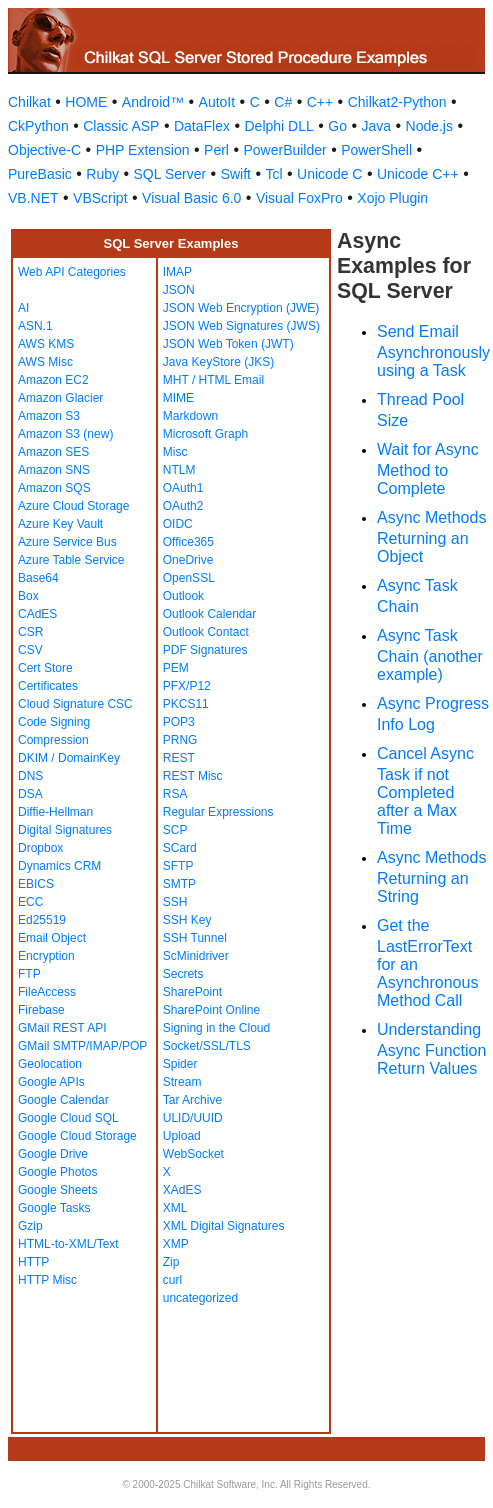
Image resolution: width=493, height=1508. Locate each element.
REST (179, 758)
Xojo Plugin (392, 198)
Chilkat (29, 102)
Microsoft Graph (205, 434)
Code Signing (54, 722)
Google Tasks (54, 1208)
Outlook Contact (206, 632)
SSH (175, 902)
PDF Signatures (205, 650)
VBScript (100, 198)
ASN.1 (35, 326)
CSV (30, 650)
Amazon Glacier (60, 398)
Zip (171, 1262)
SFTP (178, 866)
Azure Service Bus (67, 542)
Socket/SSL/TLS (207, 1046)
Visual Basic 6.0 (191, 198)
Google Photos (57, 1172)
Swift (236, 174)
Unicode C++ (418, 174)
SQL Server (170, 174)
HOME (86, 102)
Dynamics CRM (59, 866)
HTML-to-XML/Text (68, 1244)
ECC (30, 902)
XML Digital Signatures (224, 1226)
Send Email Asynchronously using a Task (433, 351)
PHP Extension (143, 150)
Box (28, 596)
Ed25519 (42, 920)
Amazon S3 (49, 416)
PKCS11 (186, 704)
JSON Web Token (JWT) (228, 344)
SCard (180, 848)
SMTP (179, 884)
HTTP (33, 1262)
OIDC (178, 524)
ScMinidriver (196, 956)
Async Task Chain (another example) (430, 655)
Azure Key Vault (60, 524)
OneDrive (188, 560)
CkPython (38, 126)
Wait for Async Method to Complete (428, 469)
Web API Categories (72, 272)
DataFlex (202, 126)
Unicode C (329, 174)
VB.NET (33, 198)
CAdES (37, 614)
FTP (29, 974)
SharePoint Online (211, 1010)
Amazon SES (53, 452)
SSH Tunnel (195, 938)
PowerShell (376, 150)
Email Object (52, 938)
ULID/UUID (193, 1118)
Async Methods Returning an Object (431, 537)
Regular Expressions (218, 812)
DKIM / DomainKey (69, 758)
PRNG (180, 740)
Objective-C (44, 150)
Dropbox (40, 848)
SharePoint (192, 992)
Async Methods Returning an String (431, 877)
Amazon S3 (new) (65, 434)
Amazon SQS (54, 488)
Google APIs (51, 1082)
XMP (176, 1244)
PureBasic (40, 174)
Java (376, 126)
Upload (182, 1136)
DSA (30, 794)
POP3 (179, 722)
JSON (179, 290)
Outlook (183, 596)
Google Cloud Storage (77, 1136)
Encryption (46, 956)
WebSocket (193, 1154)
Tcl (273, 174)
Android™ (153, 102)
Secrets (183, 974)
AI (23, 308)
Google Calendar (63, 1100)
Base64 (38, 578)
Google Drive (53, 1154)
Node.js (429, 126)
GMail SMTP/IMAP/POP (82, 1046)
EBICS (36, 884)
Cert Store (45, 668)
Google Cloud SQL (68, 1118)
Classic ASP (121, 126)
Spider (180, 1064)
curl (172, 1280)
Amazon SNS (54, 470)
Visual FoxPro (299, 198)
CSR (30, 632)
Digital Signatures (65, 830)
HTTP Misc (47, 1280)
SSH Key (187, 920)
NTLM (179, 470)
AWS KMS (46, 344)
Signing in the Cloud (216, 1028)
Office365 (188, 542)
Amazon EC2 (53, 380)
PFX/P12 (187, 686)
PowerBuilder (284, 150)
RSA (175, 794)
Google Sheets (57, 1190)
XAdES (182, 1190)
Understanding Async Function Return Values (431, 1049)
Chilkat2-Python (397, 102)
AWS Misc (45, 362)
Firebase (41, 1010)
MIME (178, 398)
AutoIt (217, 102)
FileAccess (47, 992)
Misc (175, 452)
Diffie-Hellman (55, 812)
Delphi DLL (278, 126)
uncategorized (200, 1298)
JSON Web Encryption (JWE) (241, 308)
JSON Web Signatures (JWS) (241, 326)
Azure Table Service (71, 560)
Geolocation (50, 1064)
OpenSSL (189, 578)
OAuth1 (183, 488)
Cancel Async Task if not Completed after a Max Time (425, 791)
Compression (53, 740)
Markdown (190, 416)
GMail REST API (62, 1028)
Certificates (48, 686)
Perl (216, 150)
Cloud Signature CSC (75, 704)
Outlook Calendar (209, 614)
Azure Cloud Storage (73, 506)
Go (337, 126)
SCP (175, 830)
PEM (176, 668)
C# (283, 102)
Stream (182, 1082)
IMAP (177, 272)
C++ (320, 102)
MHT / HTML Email (213, 380)
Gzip (30, 1226)
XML (175, 1208)
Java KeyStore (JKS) (218, 362)
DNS (30, 776)
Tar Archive (192, 1100)
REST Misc (193, 776)
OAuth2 (183, 506)
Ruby (102, 174)
